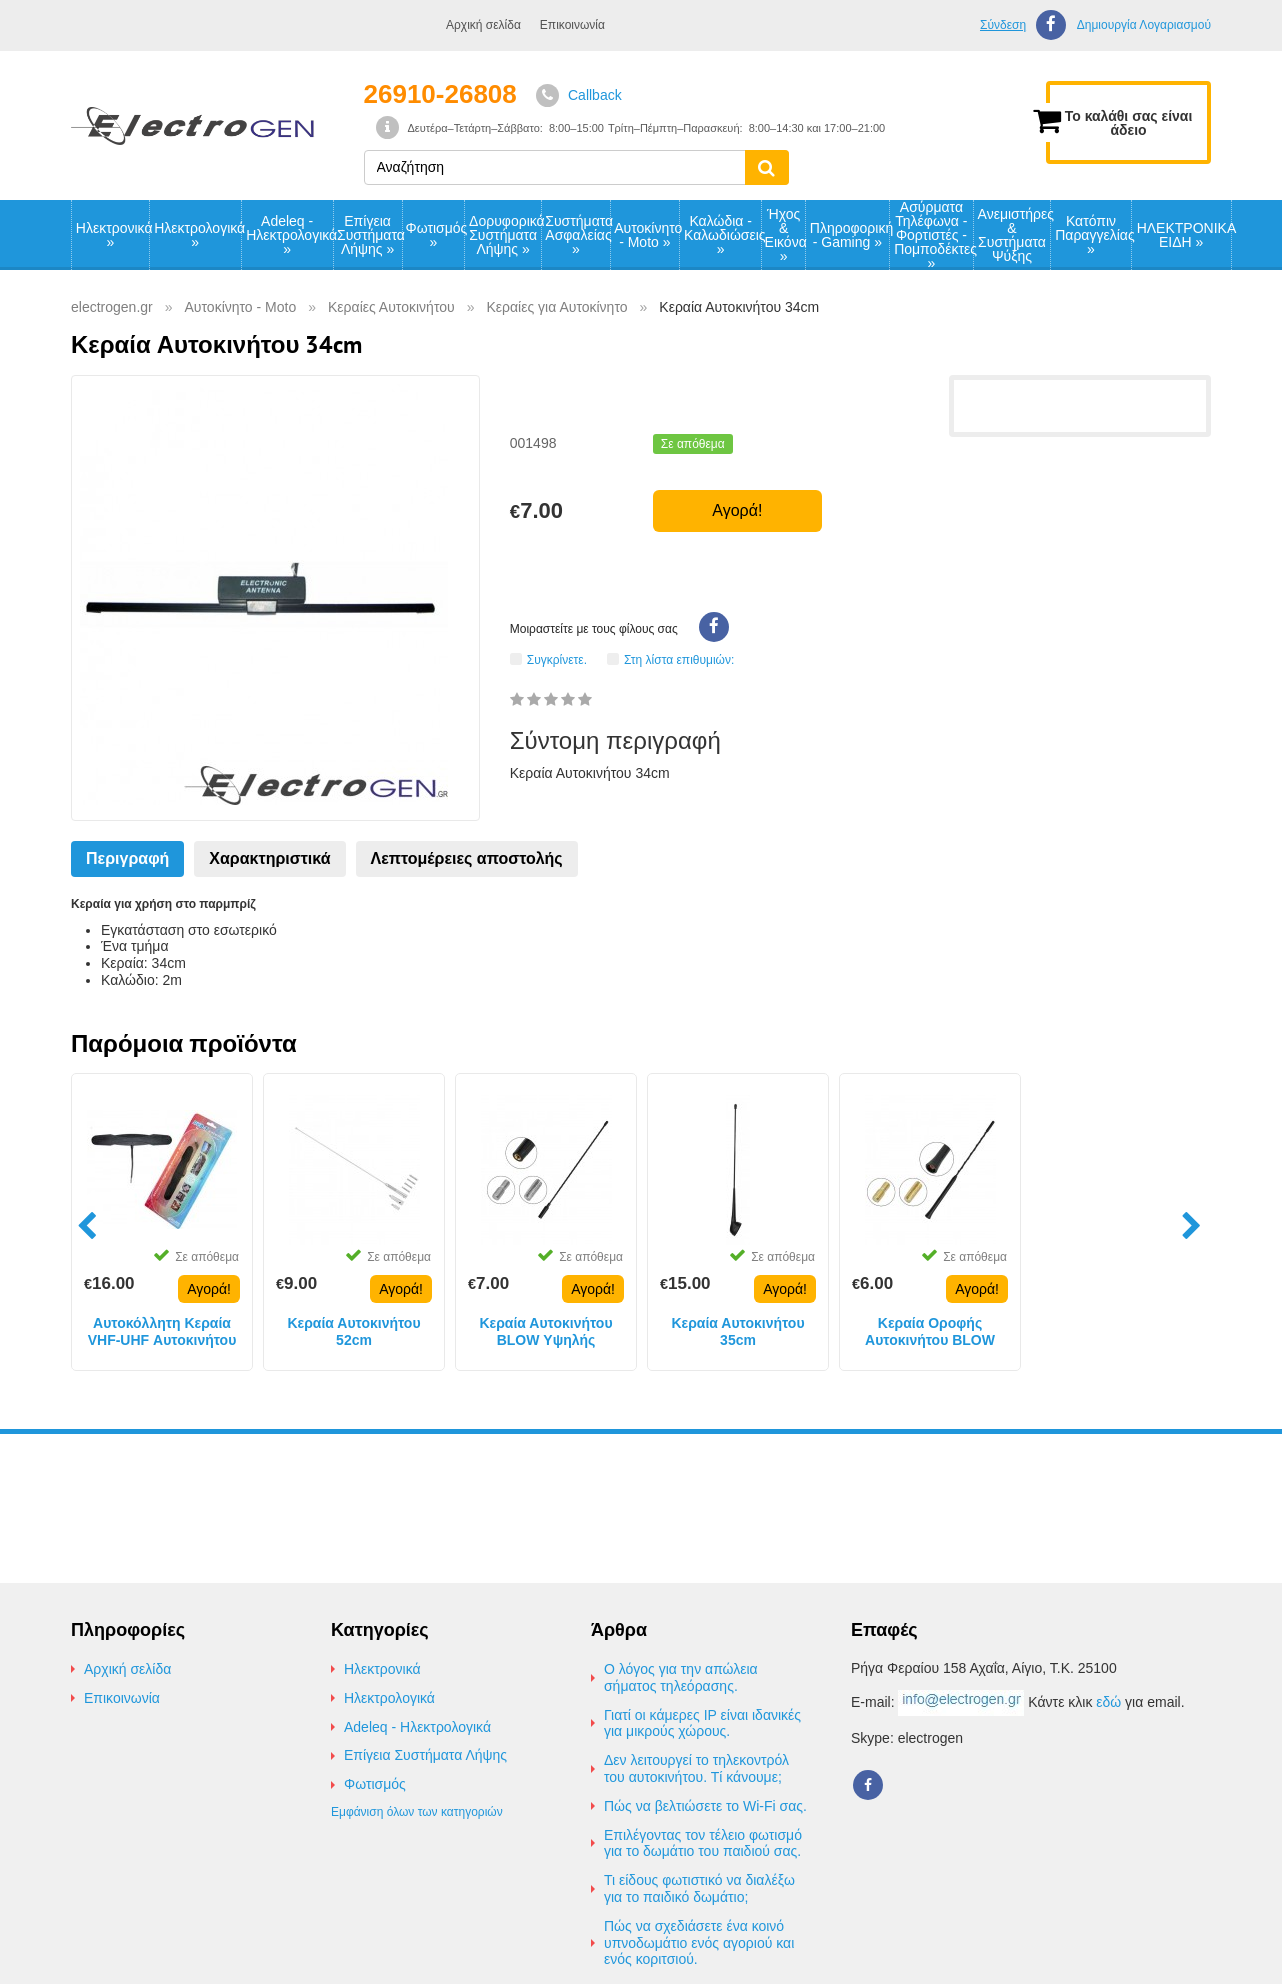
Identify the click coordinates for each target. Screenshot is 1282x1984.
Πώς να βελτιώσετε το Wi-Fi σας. (705, 1806)
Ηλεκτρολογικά (197, 235)
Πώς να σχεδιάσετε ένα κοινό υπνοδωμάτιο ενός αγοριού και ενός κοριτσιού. (699, 1943)
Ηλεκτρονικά (112, 235)
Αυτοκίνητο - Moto (646, 235)
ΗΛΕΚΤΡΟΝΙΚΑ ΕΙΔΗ (1184, 235)
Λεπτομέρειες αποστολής (467, 858)
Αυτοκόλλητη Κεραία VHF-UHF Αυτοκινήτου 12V (162, 1332)
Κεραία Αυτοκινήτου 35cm (737, 1331)
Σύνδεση (1003, 25)
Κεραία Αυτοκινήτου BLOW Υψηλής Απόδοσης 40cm (545, 1332)
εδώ (1108, 1702)
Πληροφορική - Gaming (849, 235)
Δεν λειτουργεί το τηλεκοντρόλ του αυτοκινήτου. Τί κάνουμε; (696, 1768)
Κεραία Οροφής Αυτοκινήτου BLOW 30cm (930, 1332)
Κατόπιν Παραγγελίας (1093, 235)
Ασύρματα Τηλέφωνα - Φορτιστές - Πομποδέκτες (933, 235)
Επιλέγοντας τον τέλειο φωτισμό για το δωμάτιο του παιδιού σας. (703, 1843)
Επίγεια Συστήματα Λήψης (369, 235)
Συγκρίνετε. (557, 659)
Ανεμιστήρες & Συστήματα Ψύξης (1014, 235)
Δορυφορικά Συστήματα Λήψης (505, 235)
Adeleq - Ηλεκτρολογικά (289, 235)
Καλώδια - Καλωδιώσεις (722, 235)
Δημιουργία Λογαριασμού (1144, 25)
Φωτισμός (435, 235)
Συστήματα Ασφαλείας (577, 235)
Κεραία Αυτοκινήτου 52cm (353, 1331)
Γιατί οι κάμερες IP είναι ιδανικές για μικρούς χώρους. (702, 1723)
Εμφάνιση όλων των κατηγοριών (417, 1812)
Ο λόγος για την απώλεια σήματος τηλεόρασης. (681, 1677)
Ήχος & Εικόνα (785, 235)
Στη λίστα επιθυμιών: (679, 659)
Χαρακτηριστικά (269, 858)
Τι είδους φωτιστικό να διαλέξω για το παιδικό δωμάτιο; (699, 1888)
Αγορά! (737, 510)
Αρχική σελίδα (483, 25)
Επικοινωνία (572, 25)
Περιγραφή (127, 858)
